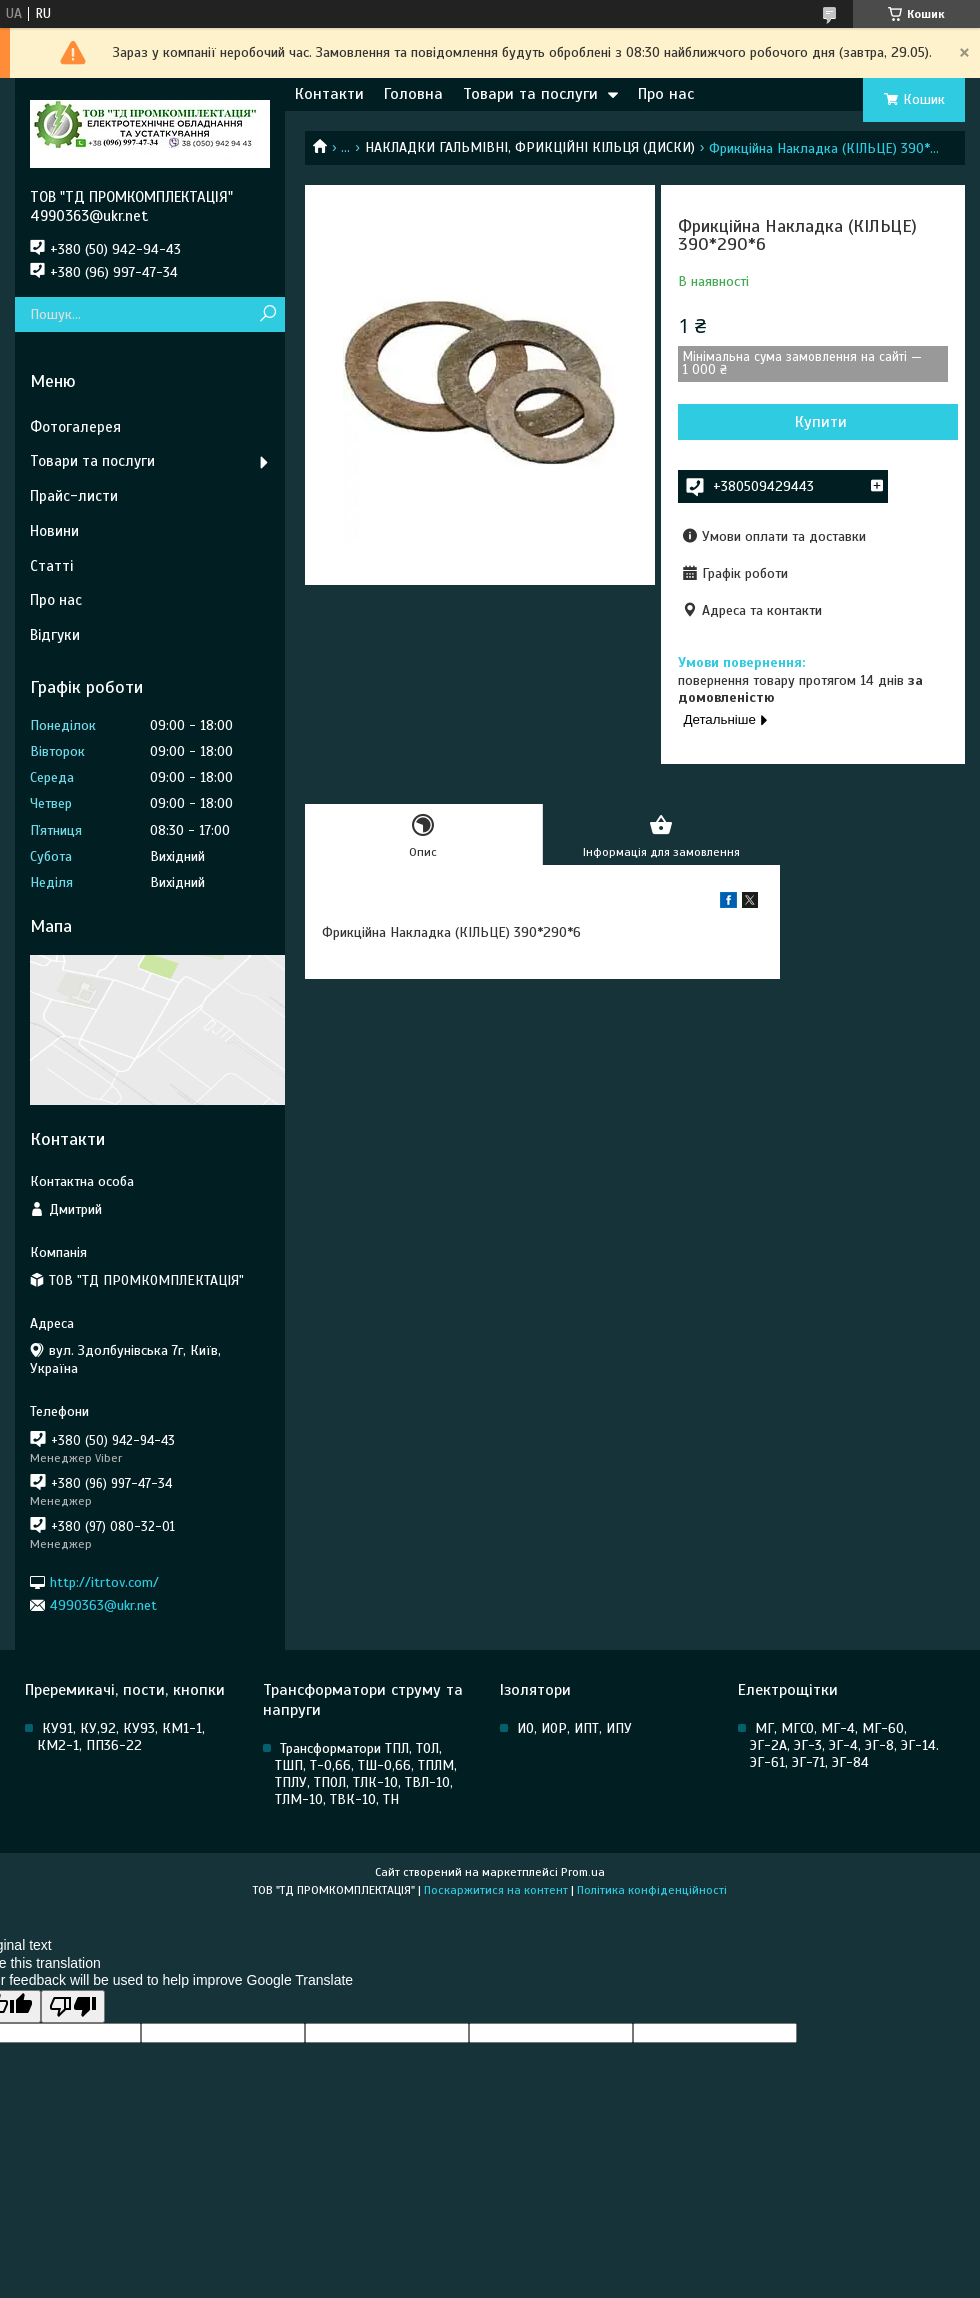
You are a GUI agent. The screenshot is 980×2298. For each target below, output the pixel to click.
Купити (821, 422)
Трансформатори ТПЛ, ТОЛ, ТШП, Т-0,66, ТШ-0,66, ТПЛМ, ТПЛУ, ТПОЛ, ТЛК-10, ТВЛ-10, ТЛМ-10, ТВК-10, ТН (366, 1774)
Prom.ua (583, 1872)
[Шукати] (267, 314)
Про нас (666, 94)
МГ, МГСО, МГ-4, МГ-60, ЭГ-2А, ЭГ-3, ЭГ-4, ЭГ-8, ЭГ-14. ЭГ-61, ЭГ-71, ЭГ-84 (844, 1745)
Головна (413, 94)
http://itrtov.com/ (104, 1581)
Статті (51, 566)
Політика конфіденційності (652, 1890)
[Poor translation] (73, 2006)
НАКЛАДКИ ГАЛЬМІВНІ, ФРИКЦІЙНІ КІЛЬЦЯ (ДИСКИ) (530, 147)
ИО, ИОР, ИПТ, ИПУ (574, 1728)
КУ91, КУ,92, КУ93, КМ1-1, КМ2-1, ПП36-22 (121, 1737)
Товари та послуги (530, 94)
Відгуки (55, 635)
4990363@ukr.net (103, 1605)
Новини (54, 531)
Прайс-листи (74, 496)
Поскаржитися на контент (496, 1890)
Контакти (329, 94)
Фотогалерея (75, 427)
